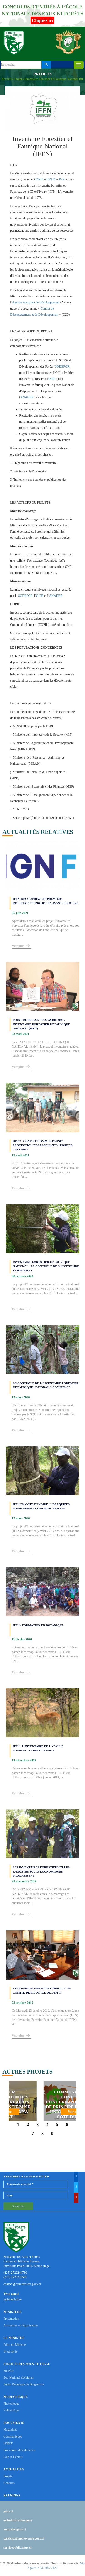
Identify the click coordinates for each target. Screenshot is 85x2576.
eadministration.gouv (17, 2520)
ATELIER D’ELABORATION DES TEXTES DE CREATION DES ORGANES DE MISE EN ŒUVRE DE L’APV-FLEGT (42, 2104)
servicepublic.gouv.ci (17, 2547)
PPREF (8, 2443)
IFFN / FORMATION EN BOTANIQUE (38, 1625)
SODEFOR (62, 366)
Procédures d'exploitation (19, 2450)
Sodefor (8, 2370)
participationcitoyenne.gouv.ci (23, 2538)
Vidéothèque (11, 2410)
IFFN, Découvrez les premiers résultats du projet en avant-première (45, 901)
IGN (62, 179)
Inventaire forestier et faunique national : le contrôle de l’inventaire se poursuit (46, 1266)
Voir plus (18, 946)
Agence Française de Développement (36, 302)
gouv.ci (8, 2511)
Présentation (11, 2318)
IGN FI (51, 179)
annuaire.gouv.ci (14, 2529)
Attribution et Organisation (20, 2325)
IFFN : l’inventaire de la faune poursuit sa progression (38, 1748)
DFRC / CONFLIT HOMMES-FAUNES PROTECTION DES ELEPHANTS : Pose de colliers (43, 1145)
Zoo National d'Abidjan (18, 2377)
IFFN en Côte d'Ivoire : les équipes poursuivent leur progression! (41, 1506)
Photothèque (11, 2403)
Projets (7, 2476)
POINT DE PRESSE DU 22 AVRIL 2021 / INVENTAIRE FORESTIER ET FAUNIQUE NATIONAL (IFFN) (41, 1024)
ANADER (27, 397)
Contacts (9, 2483)
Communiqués (12, 2436)
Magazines (10, 2429)
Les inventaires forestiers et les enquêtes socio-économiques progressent (41, 1871)
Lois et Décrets (13, 2457)
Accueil (6, 79)
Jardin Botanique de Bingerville (23, 2384)
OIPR (52, 379)
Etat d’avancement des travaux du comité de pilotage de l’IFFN (42, 1990)
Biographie (10, 2351)
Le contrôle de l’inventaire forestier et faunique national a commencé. (46, 1385)
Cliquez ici (42, 20)
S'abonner (18, 2206)
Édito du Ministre (14, 2344)
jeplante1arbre (12, 2299)
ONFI (39, 179)
